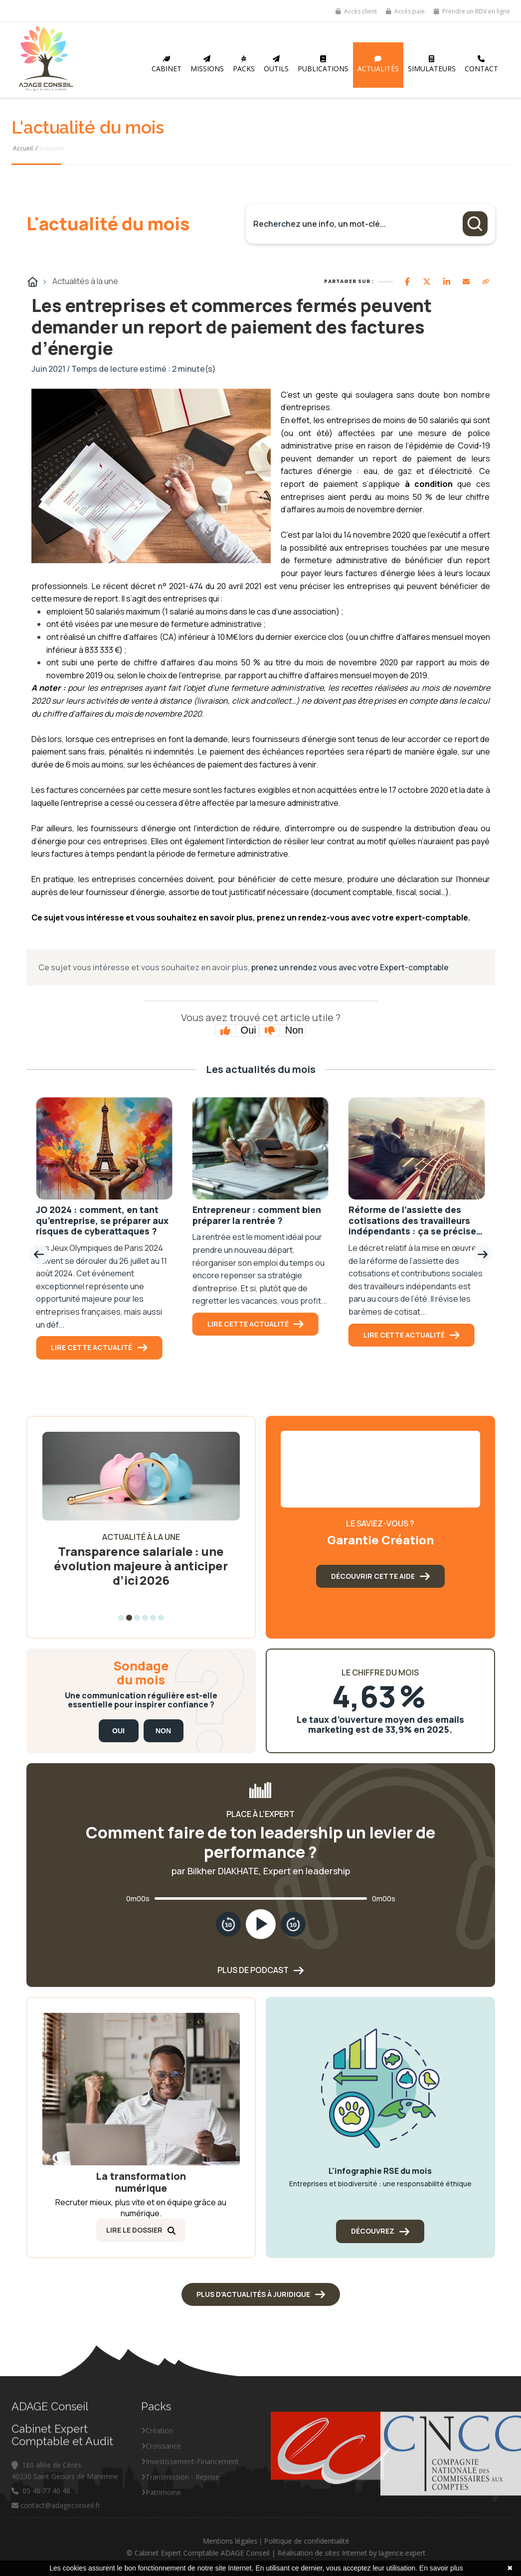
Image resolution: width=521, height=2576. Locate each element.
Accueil (23, 148)
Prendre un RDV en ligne (472, 11)
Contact (481, 64)
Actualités (378, 64)
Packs (244, 64)
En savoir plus (441, 2568)
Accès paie (405, 11)
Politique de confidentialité (365, 2541)
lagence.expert (460, 2553)
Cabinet (166, 64)
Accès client (356, 11)
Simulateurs (432, 64)
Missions (207, 64)
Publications (323, 64)
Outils (276, 64)
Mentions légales (288, 2541)
